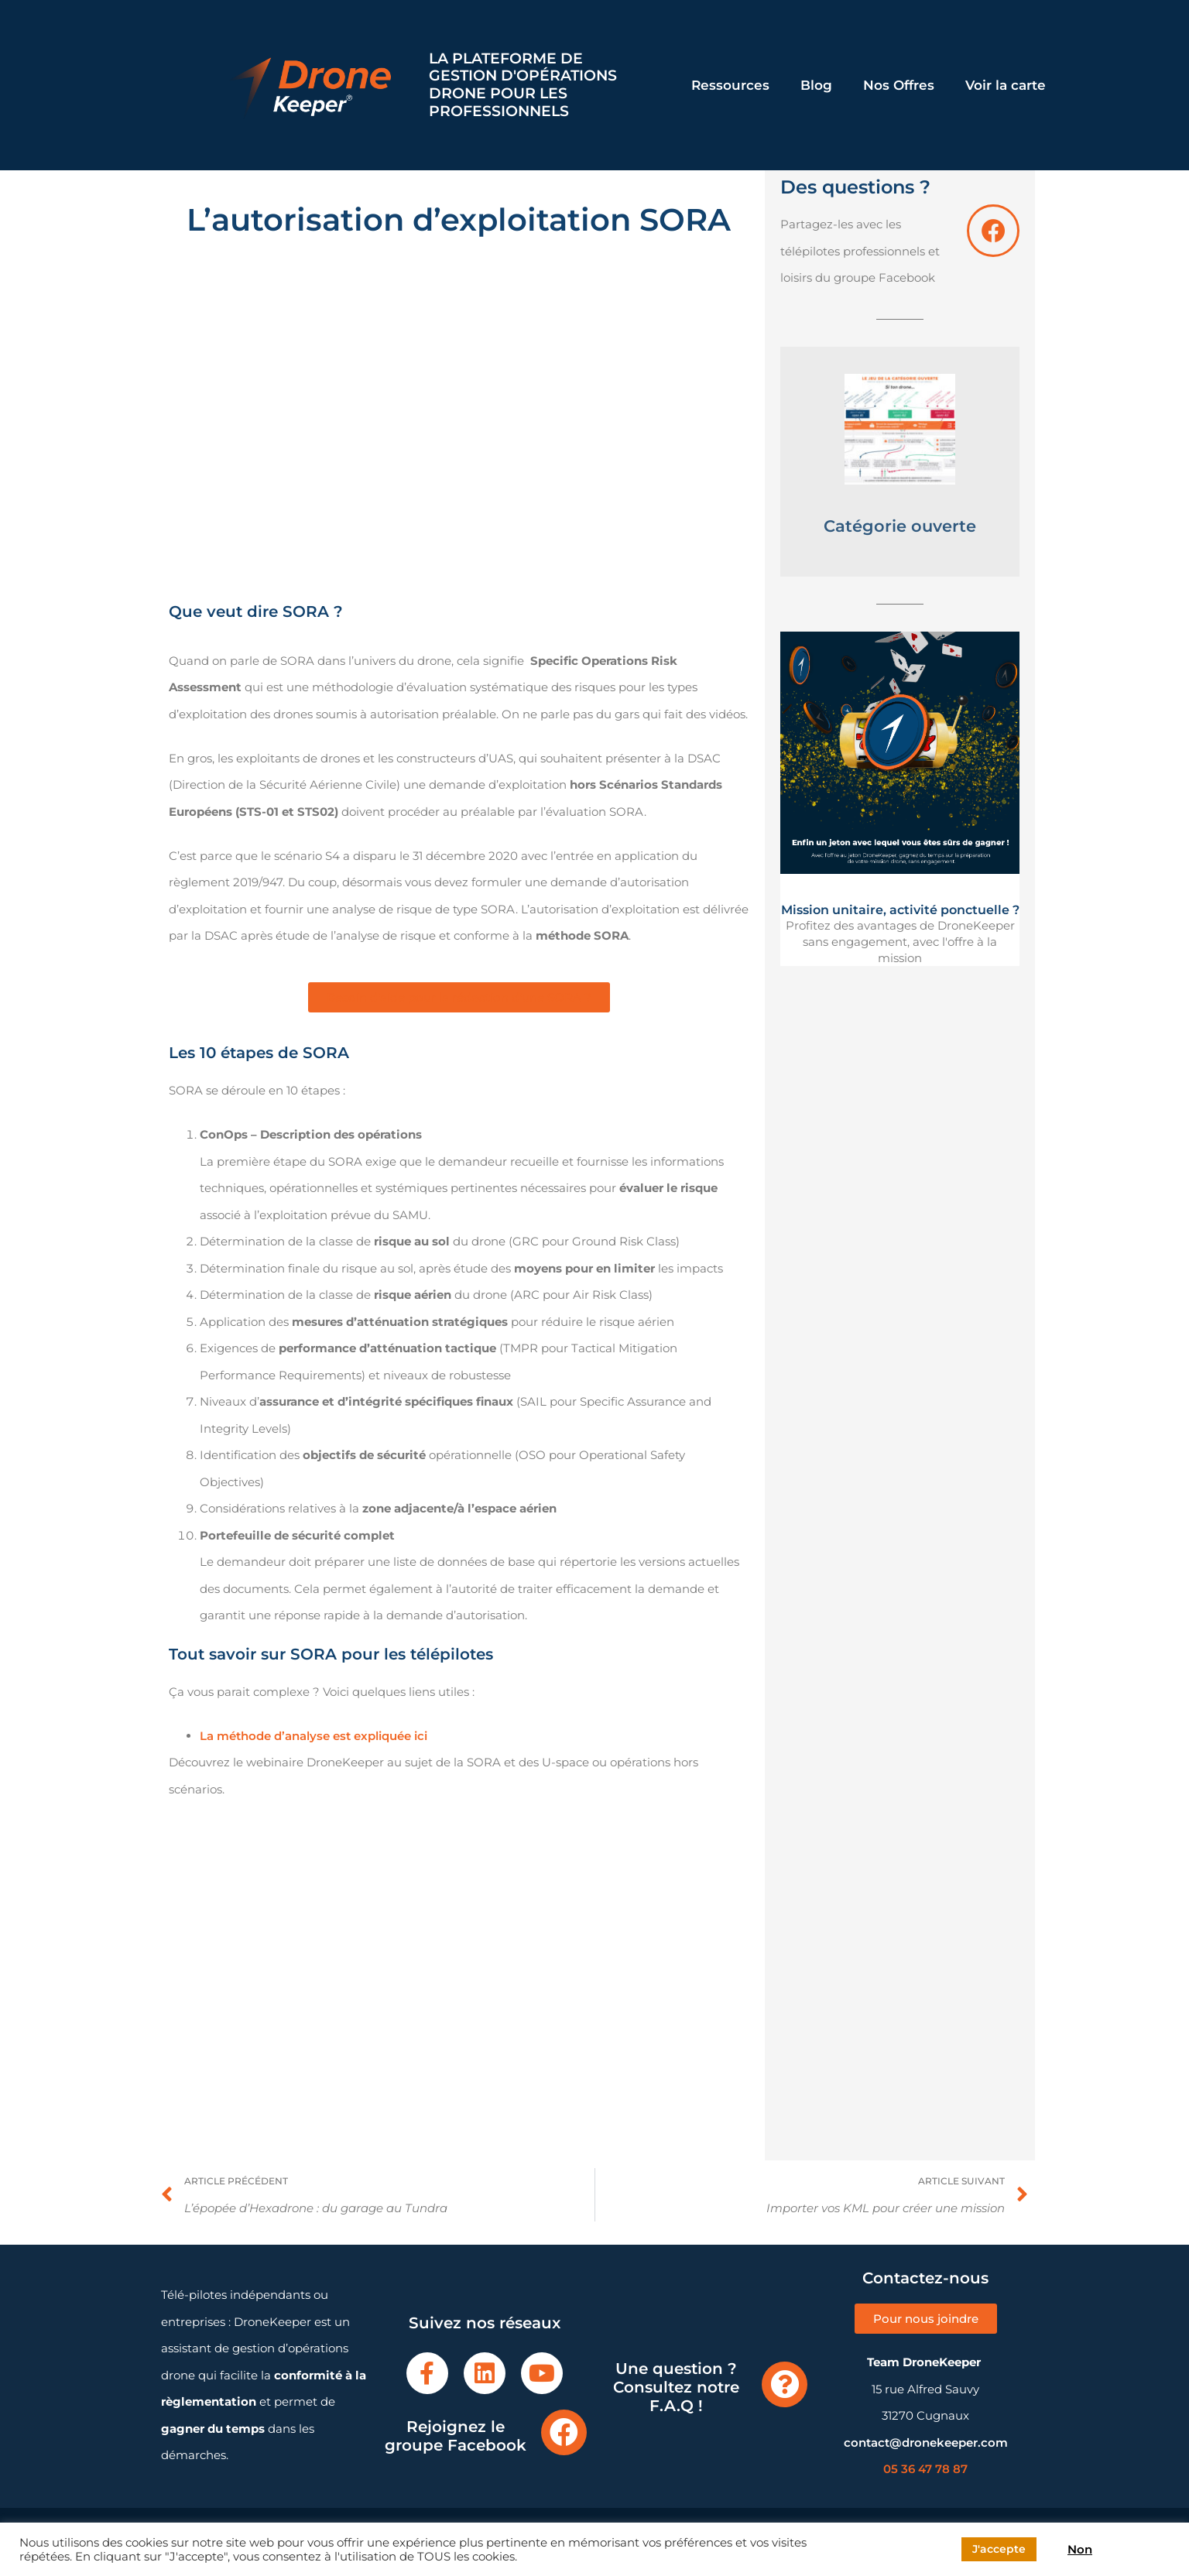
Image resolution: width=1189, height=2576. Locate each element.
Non (1079, 2550)
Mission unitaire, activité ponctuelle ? (900, 910)
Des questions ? (855, 187)
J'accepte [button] (999, 2549)
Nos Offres (898, 85)
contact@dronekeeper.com (926, 2442)
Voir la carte (1005, 85)
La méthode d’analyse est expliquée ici (313, 1735)
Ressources (730, 85)
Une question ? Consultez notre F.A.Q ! (676, 2387)
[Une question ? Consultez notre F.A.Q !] (784, 2384)
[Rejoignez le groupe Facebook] (564, 2432)
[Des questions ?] (993, 230)
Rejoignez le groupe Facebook (455, 2435)
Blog (816, 85)
